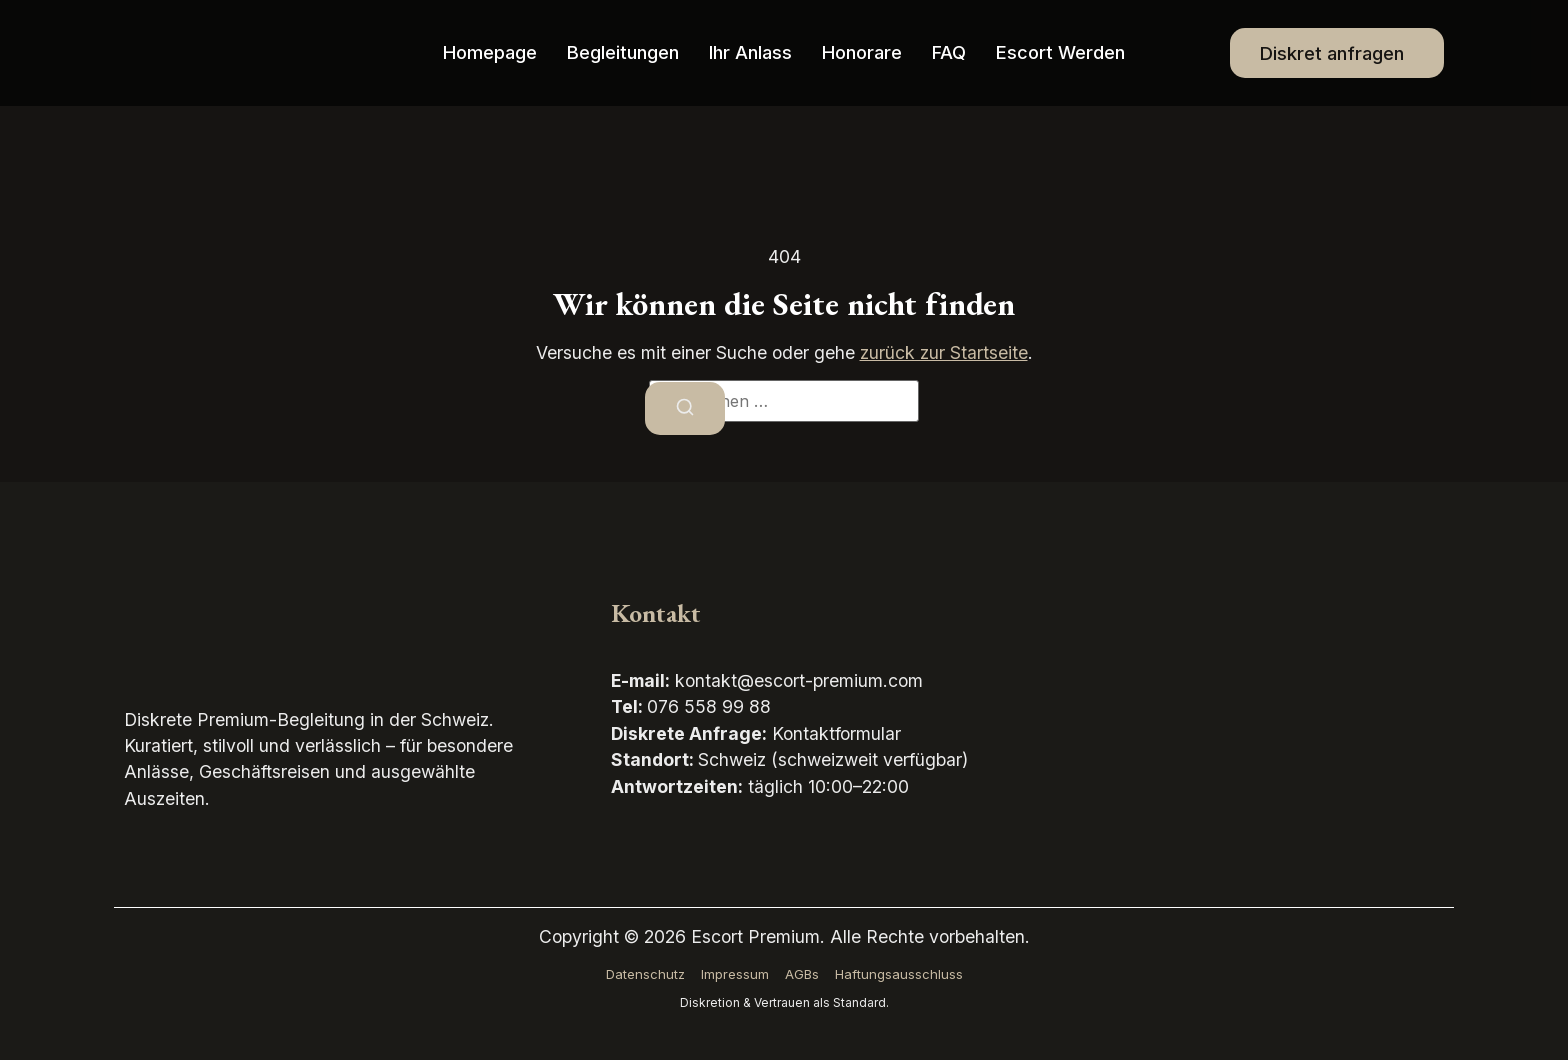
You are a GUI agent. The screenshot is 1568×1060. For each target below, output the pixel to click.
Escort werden (1061, 53)
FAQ (949, 53)
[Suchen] (685, 408)
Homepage (490, 53)
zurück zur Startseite (944, 352)
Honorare (862, 53)
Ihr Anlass (750, 53)
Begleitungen (623, 53)
